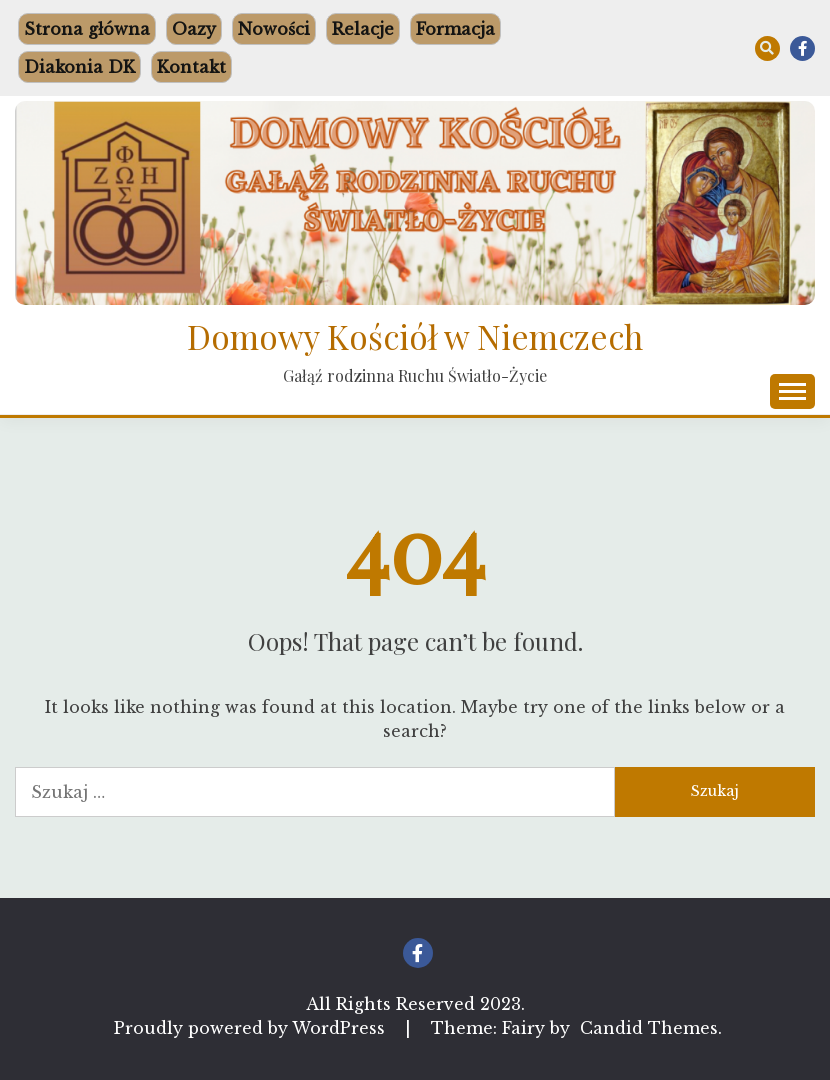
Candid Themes (649, 1028)
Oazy (194, 29)
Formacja (455, 29)
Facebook (802, 48)
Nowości (274, 29)
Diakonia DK (79, 67)
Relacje (363, 29)
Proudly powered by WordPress (252, 1028)
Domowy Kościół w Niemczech (415, 336)
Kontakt (191, 67)
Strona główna (87, 29)
